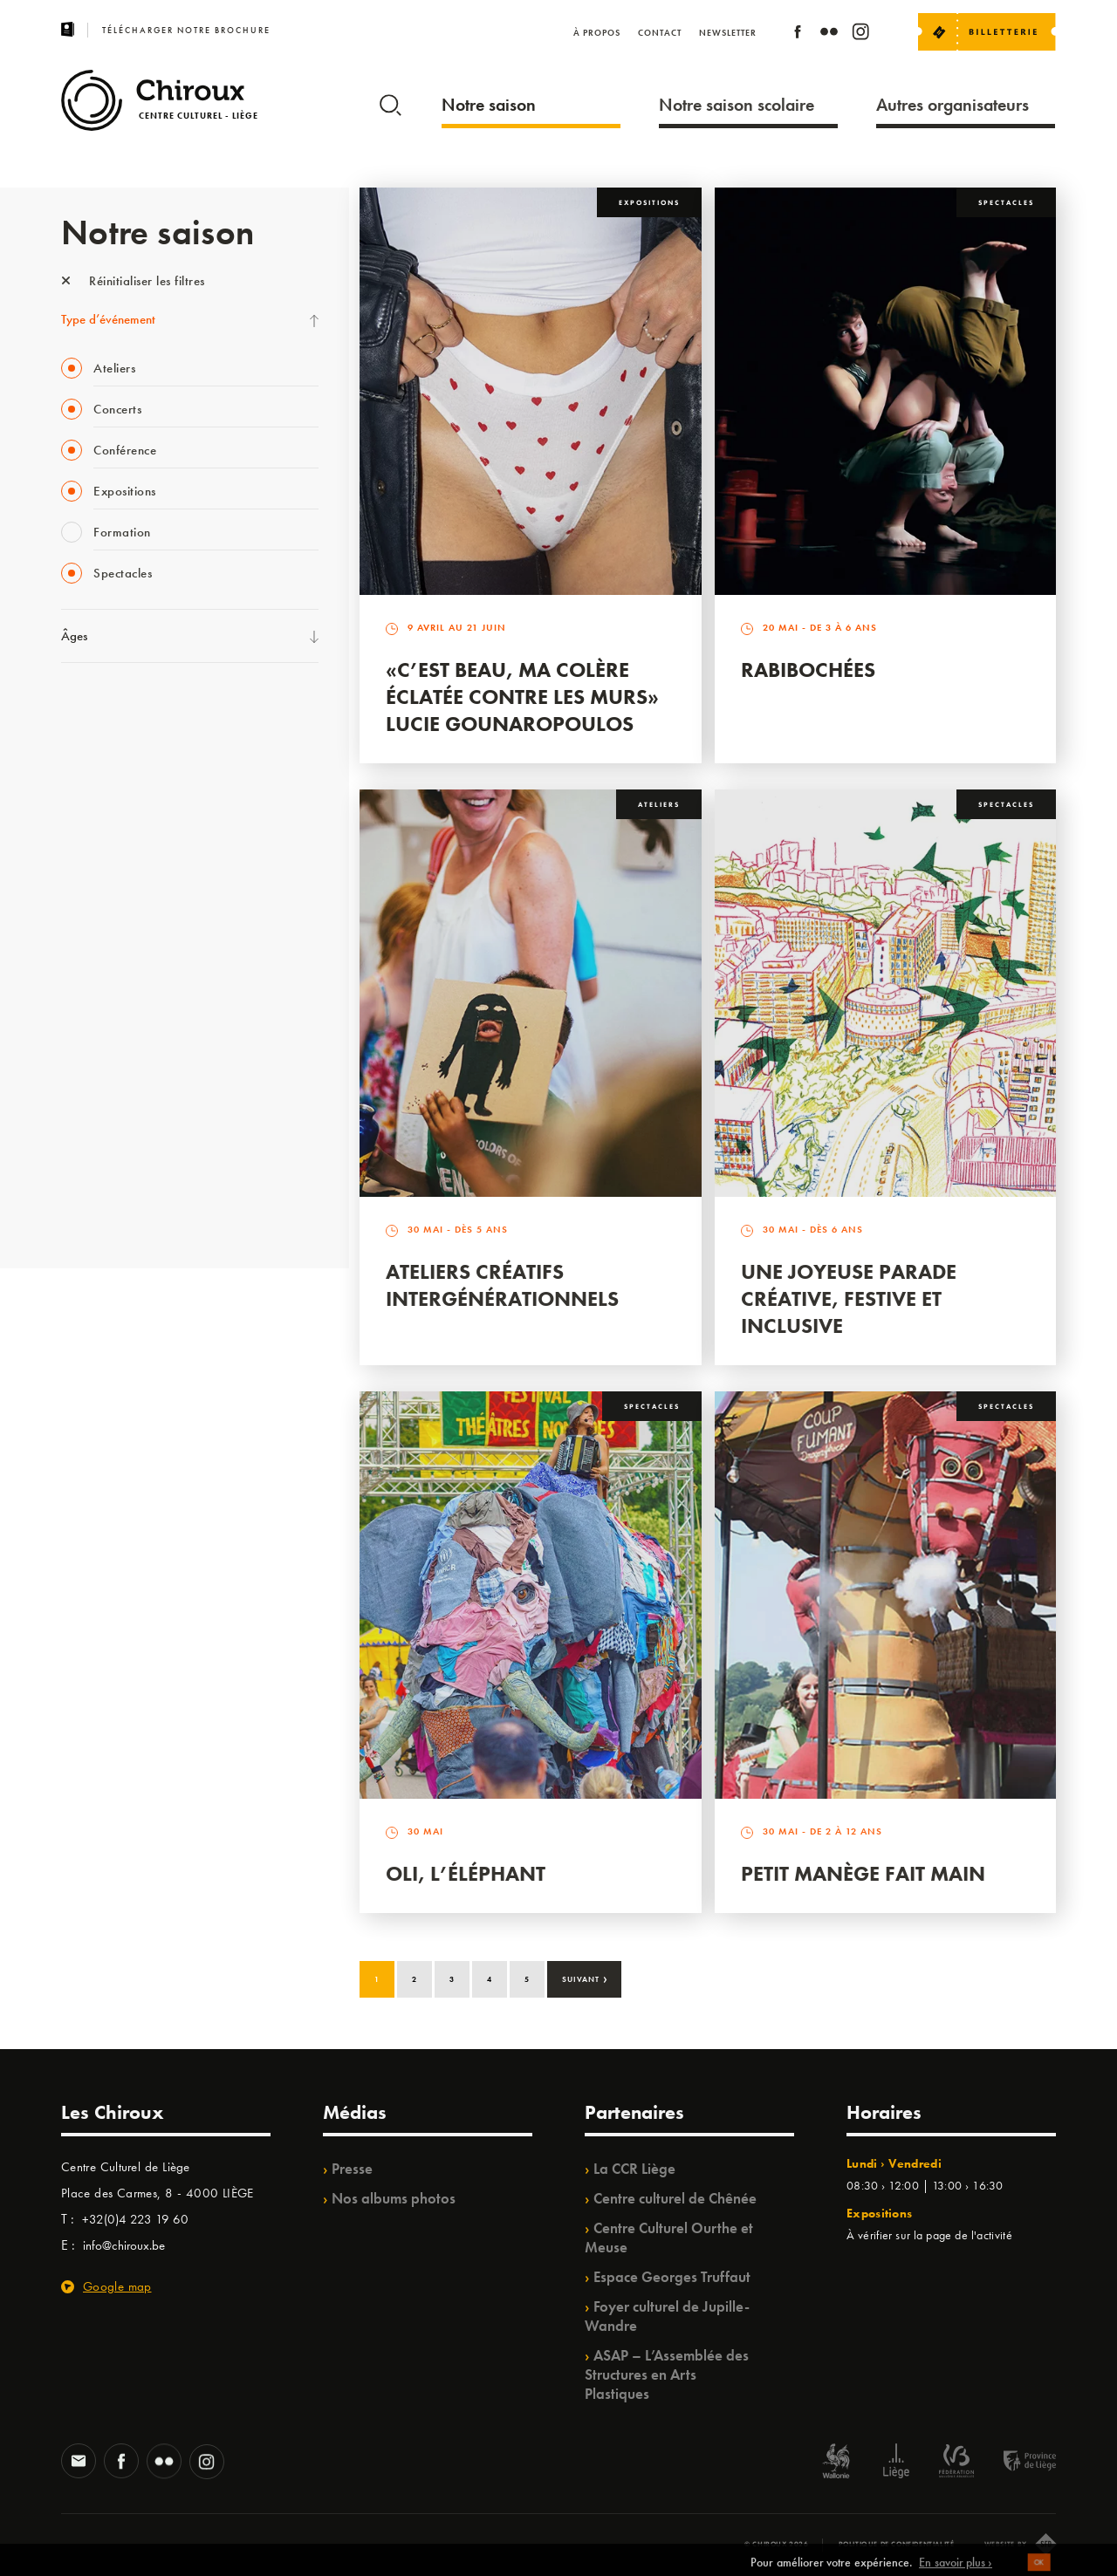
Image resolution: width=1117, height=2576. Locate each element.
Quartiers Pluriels (104, 1028)
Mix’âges (85, 814)
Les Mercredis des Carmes (128, 778)
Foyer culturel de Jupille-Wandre (667, 2316)
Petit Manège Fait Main (863, 1873)
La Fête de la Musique (118, 742)
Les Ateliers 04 (99, 957)
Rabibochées (808, 669)
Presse (352, 2168)
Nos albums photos (394, 2198)
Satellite (81, 885)
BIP (69, 921)
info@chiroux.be (124, 2245)
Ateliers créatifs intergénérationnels (502, 1285)
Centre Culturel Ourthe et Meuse (669, 2237)
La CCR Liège (634, 2168)
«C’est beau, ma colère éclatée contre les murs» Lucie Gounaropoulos (522, 696)
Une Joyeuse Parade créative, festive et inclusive (848, 1298)
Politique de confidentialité (897, 2543)
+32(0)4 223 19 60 (135, 2219)
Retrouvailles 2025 (111, 1207)
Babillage (85, 849)
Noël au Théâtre (103, 1136)
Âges (74, 636)
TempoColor (93, 1100)
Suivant (585, 1977)
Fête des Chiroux (104, 706)
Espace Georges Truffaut (671, 2276)
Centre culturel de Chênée (675, 2198)
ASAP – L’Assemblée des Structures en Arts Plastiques (667, 2374)
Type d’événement (108, 319)
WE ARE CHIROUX (112, 1171)
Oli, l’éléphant (465, 1873)
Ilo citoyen (87, 1064)
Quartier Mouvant (108, 992)
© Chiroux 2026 (776, 2543)
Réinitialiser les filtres (133, 281)
